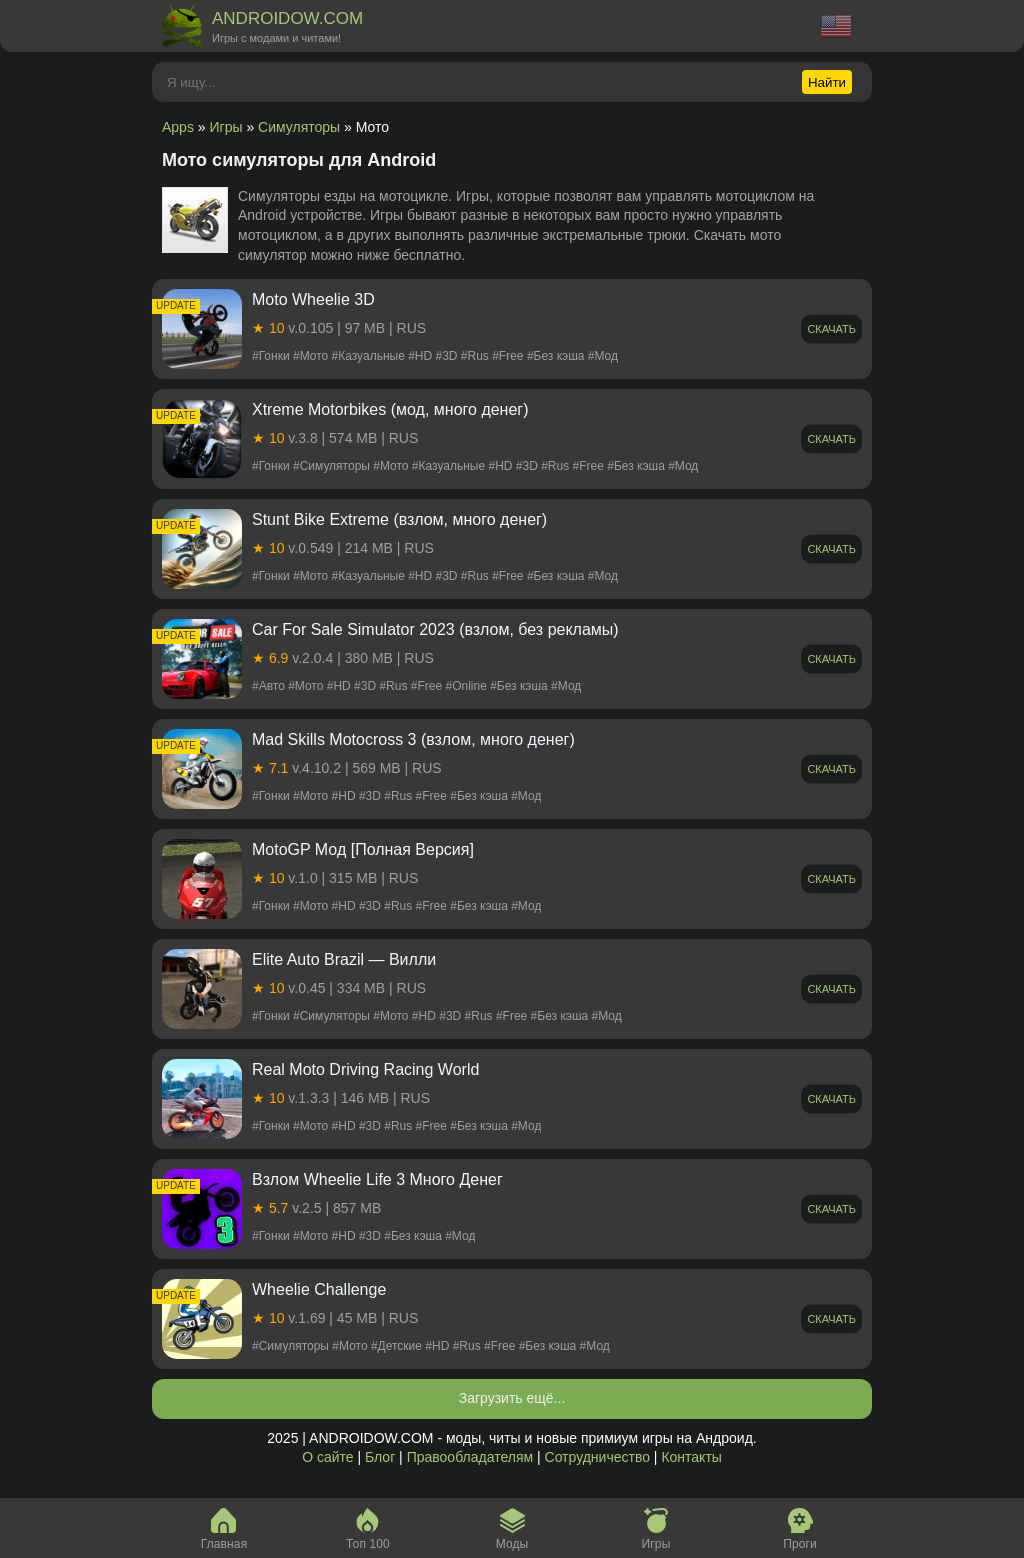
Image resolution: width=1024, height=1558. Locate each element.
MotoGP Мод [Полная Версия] (363, 849)
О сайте (327, 1457)
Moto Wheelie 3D (313, 299)
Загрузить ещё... (512, 1398)
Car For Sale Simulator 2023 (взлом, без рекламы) (435, 629)
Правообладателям (470, 1457)
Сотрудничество (597, 1457)
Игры (226, 127)
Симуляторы (299, 127)
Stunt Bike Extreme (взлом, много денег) (399, 519)
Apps (178, 127)
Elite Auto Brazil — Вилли (344, 959)
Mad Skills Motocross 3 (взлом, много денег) (413, 739)
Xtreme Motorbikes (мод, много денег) (390, 409)
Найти (827, 82)
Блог (380, 1457)
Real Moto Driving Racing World (365, 1069)
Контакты (691, 1457)
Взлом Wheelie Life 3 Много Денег (377, 1179)
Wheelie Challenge (319, 1289)
